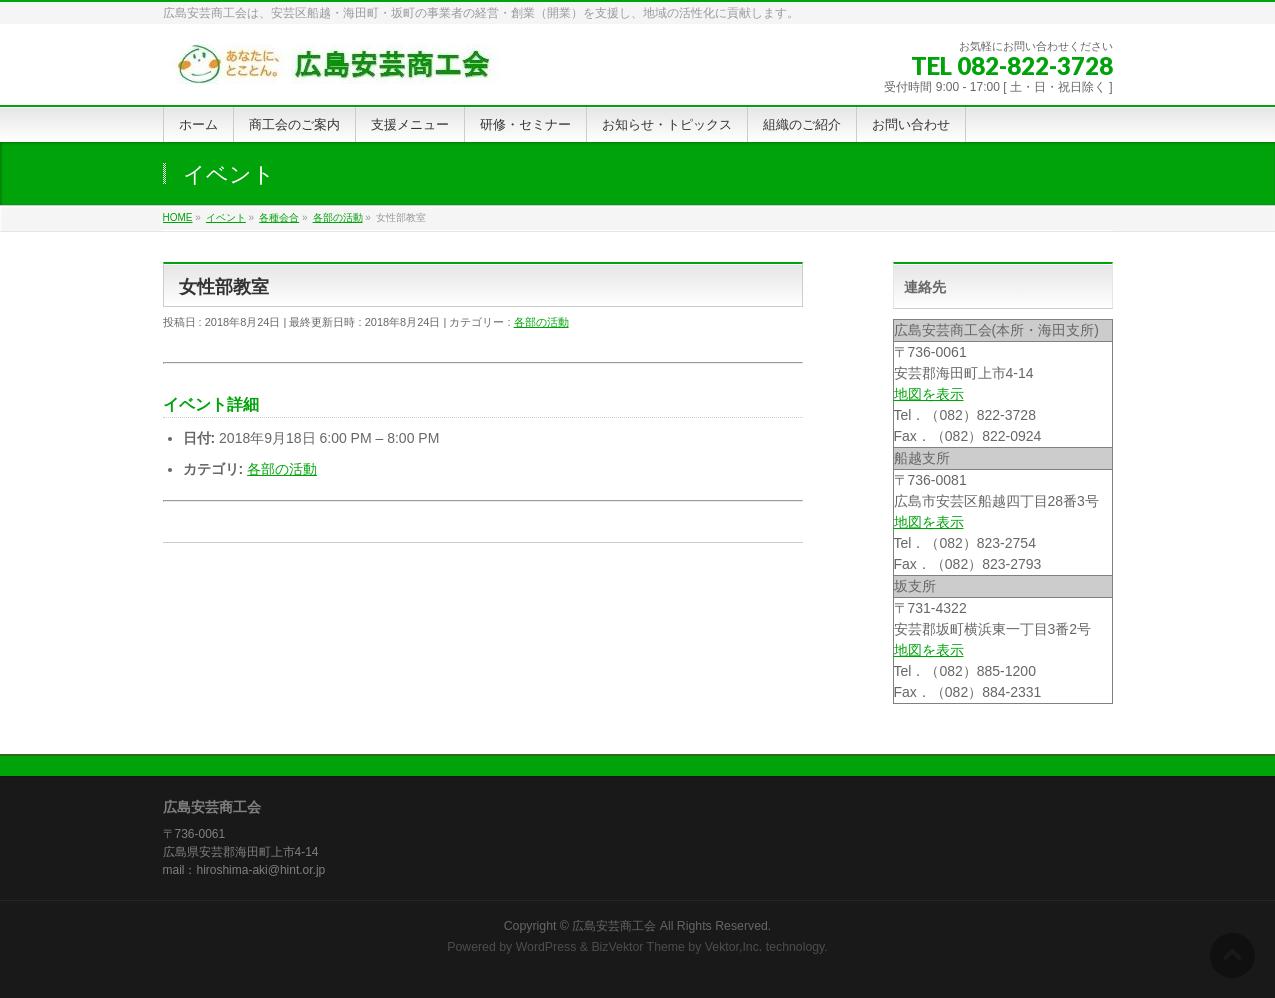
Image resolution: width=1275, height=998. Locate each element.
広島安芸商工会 (614, 926)
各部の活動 (541, 322)
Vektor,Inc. (734, 947)
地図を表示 (929, 394)
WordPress (546, 947)
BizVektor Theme (638, 947)
